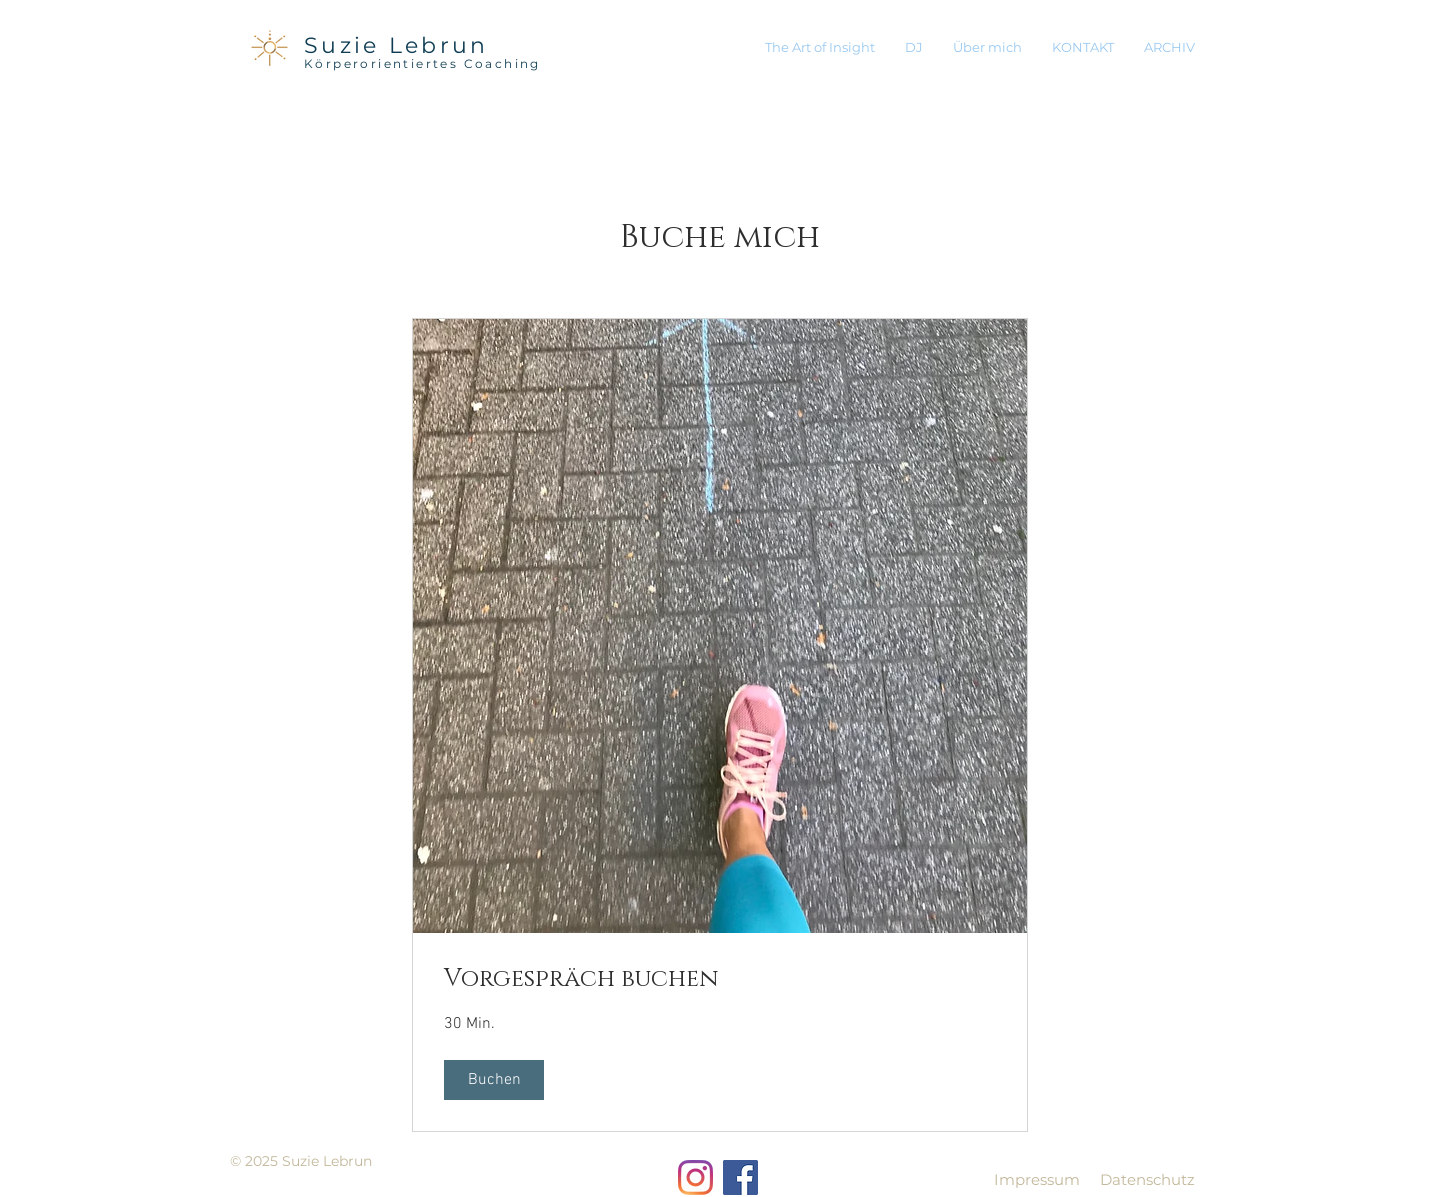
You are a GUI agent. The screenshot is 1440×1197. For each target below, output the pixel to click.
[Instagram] (695, 1177)
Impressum (1037, 1179)
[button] (494, 1080)
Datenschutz (1147, 1179)
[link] (720, 980)
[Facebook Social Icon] (740, 1177)
